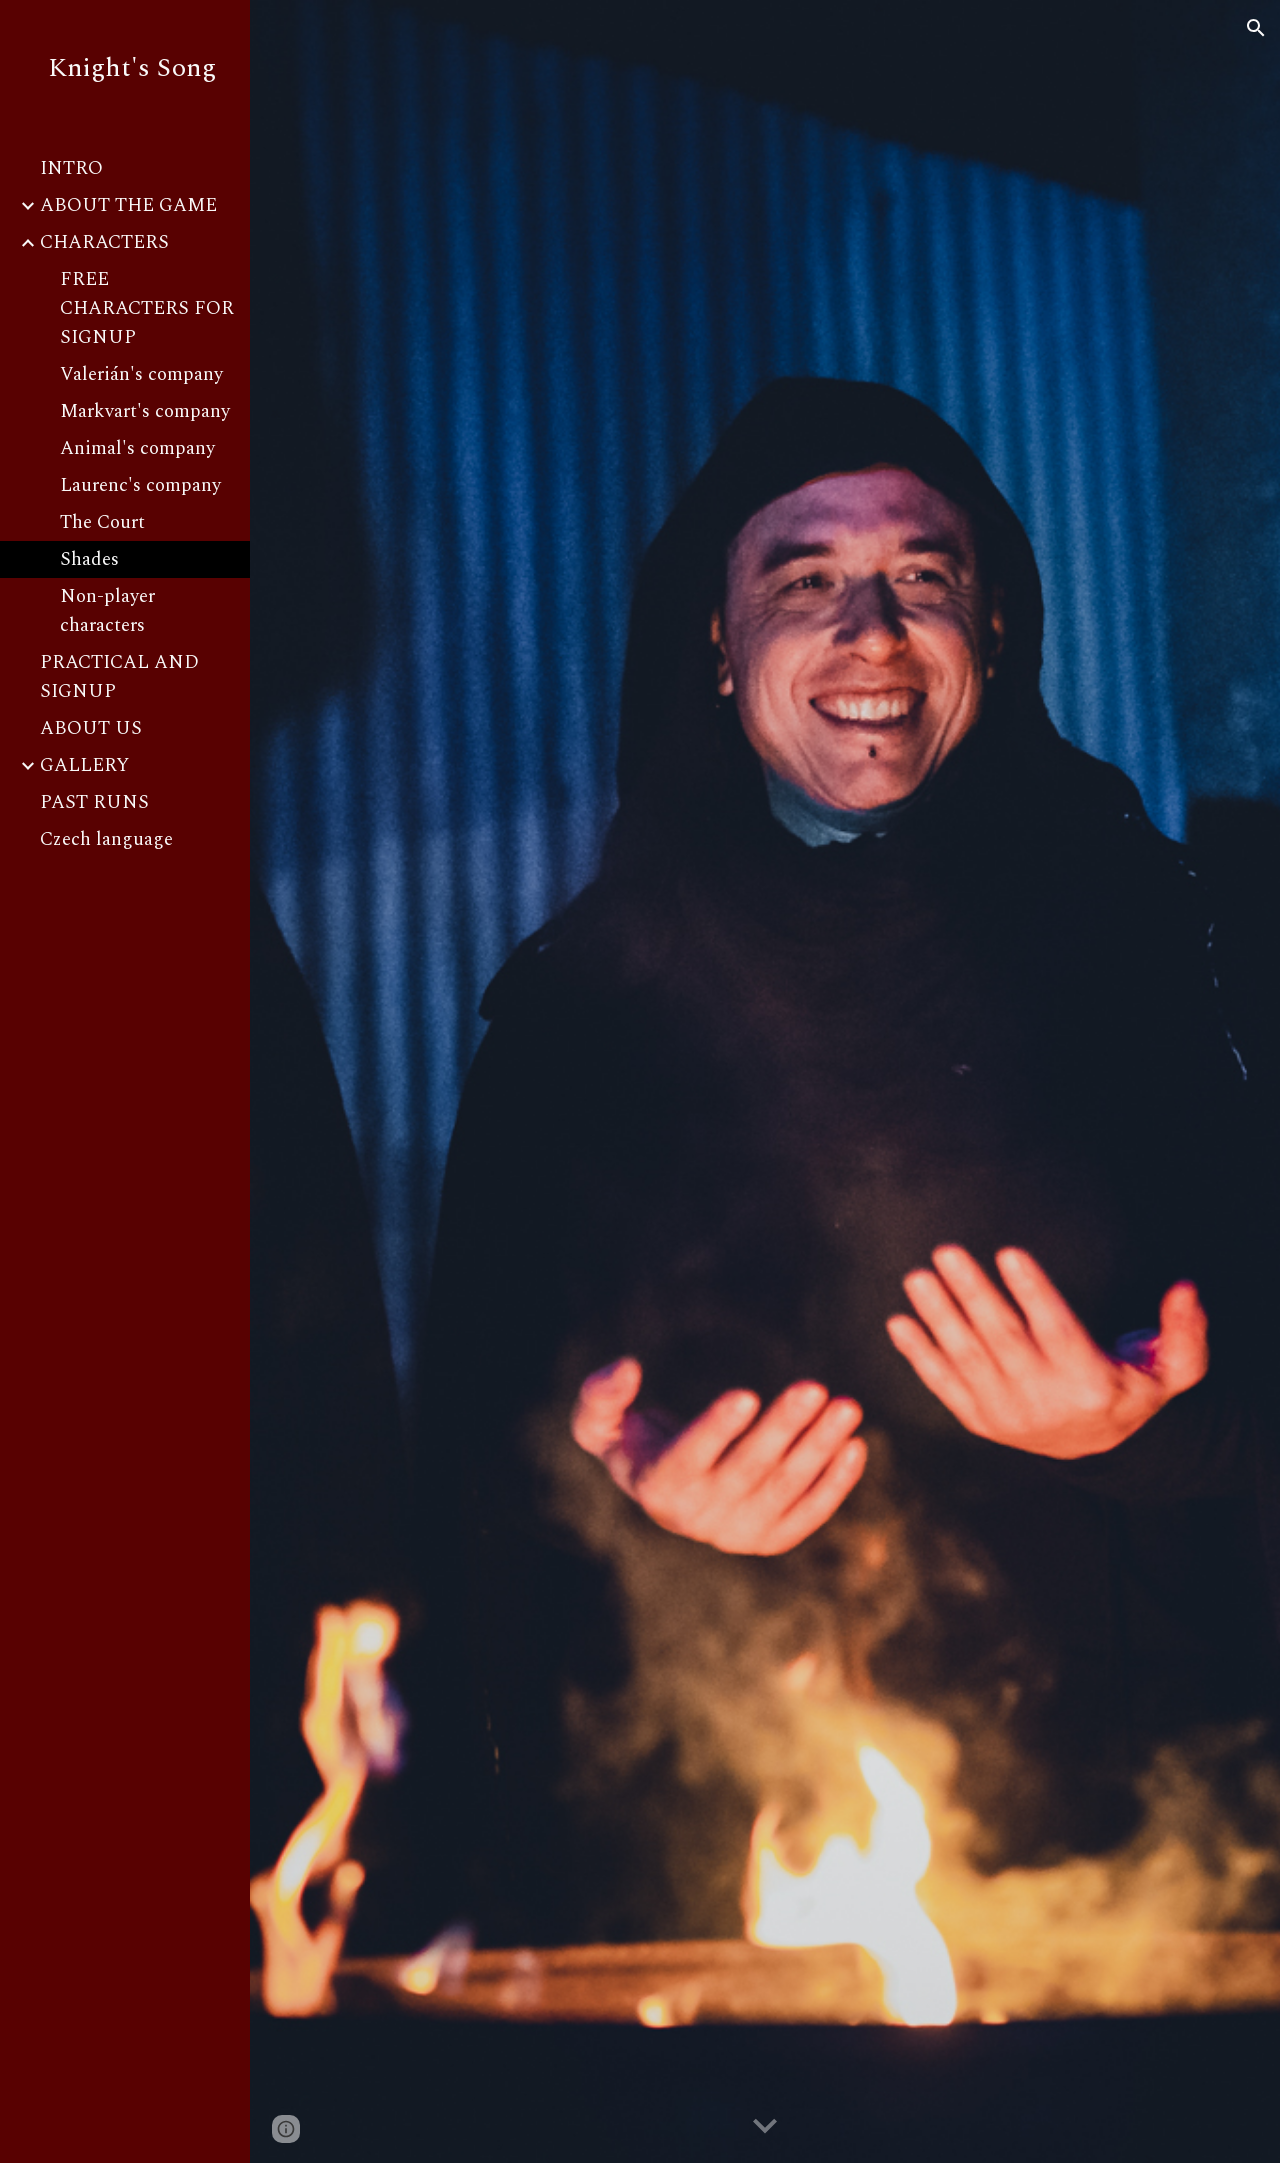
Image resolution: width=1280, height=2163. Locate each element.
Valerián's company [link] (141, 374)
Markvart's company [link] (145, 411)
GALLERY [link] (84, 765)
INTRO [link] (71, 168)
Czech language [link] (106, 839)
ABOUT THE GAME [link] (128, 205)
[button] (1256, 28)
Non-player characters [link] (107, 611)
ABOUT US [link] (91, 728)
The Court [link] (102, 522)
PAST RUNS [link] (94, 802)
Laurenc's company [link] (140, 485)
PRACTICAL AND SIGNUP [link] (119, 677)
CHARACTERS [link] (104, 242)
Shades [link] (89, 559)
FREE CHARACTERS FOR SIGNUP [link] (147, 308)
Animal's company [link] (137, 448)
